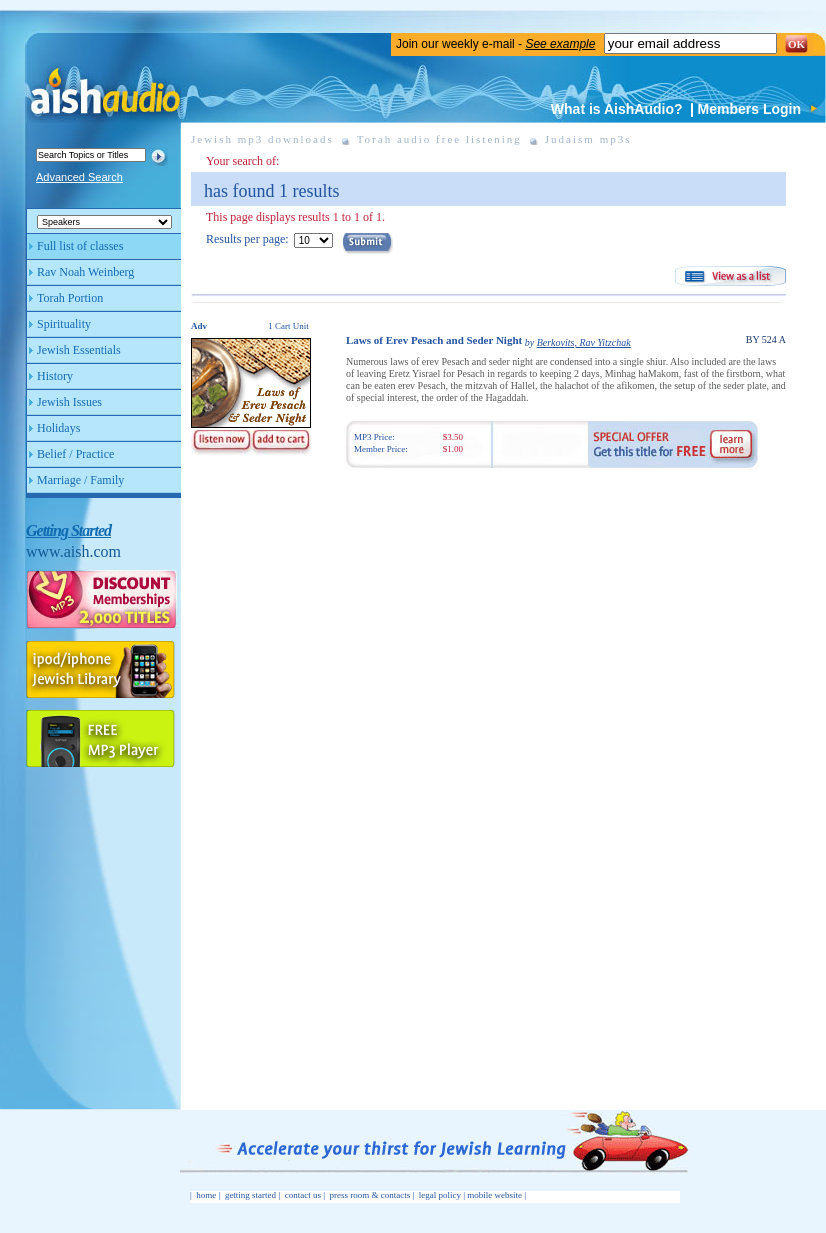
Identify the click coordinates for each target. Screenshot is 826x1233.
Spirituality (64, 324)
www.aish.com (73, 551)
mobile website (494, 1195)
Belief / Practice (75, 454)
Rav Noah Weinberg (85, 272)
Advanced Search (79, 177)
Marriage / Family (80, 480)
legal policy (440, 1195)
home (206, 1195)
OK (796, 44)
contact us (303, 1195)
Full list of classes (80, 246)
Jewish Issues (69, 402)
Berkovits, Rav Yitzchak (584, 342)
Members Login (749, 109)
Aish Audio (104, 78)
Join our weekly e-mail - (495, 44)
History (55, 376)
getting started (250, 1195)
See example (560, 44)
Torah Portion (70, 298)
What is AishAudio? (617, 109)
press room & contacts (370, 1195)
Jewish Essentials (79, 350)
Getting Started (68, 530)
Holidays (58, 428)
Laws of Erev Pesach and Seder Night (434, 340)
